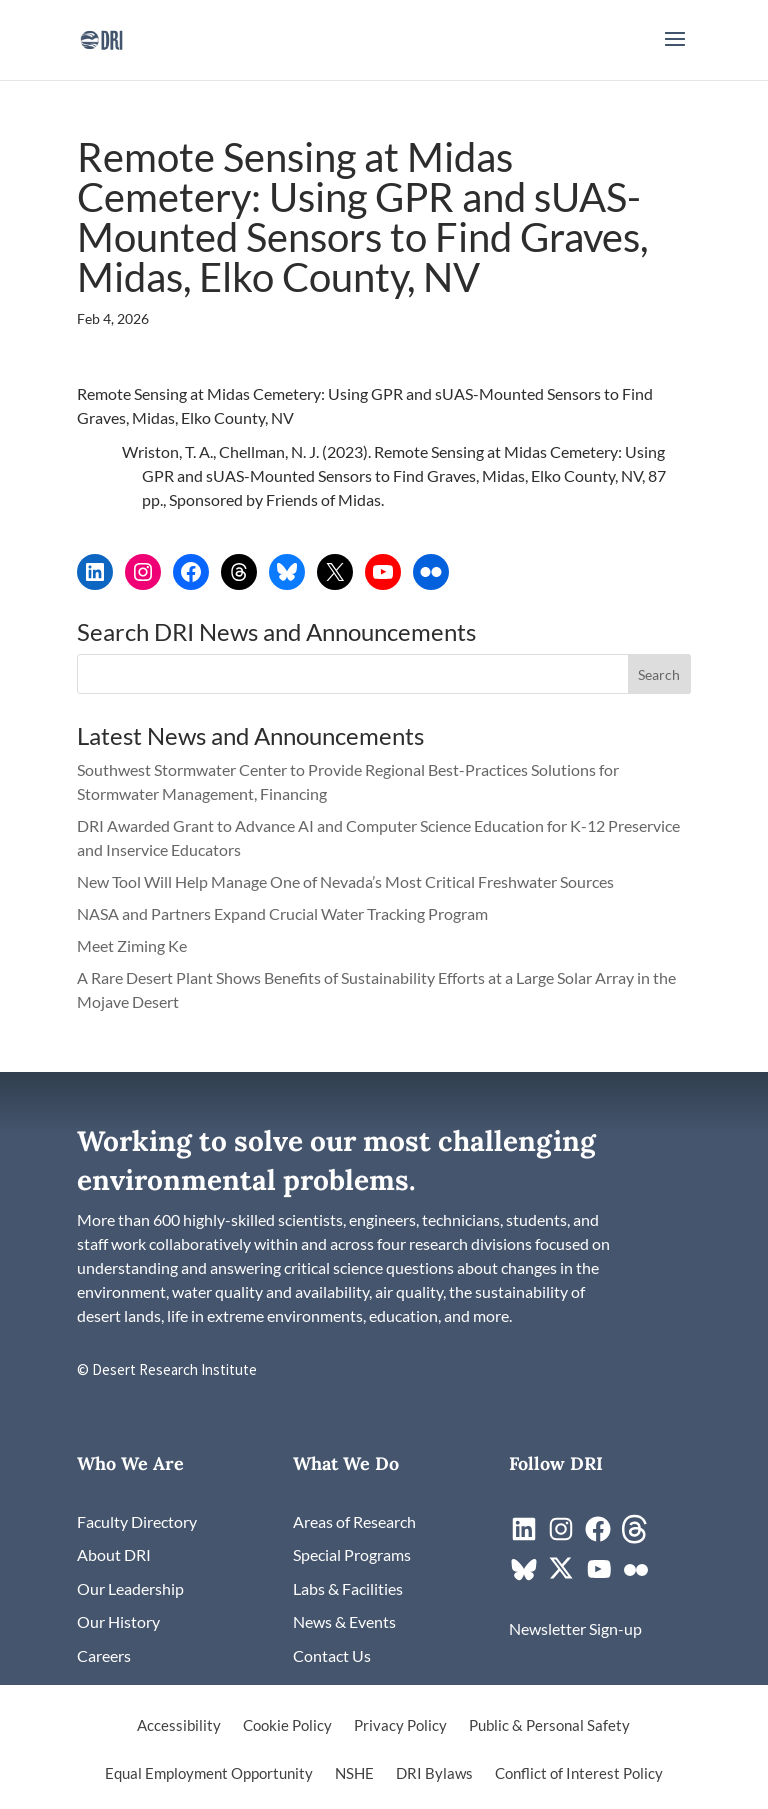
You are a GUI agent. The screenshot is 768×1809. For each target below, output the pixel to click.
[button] (675, 52)
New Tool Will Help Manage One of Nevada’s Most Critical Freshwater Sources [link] (347, 881)
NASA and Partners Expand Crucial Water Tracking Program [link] (282, 913)
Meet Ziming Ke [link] (133, 945)
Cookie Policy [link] (287, 1726)
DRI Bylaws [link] (434, 1774)
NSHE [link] (354, 1774)
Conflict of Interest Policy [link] (579, 1774)
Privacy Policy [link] (400, 1726)
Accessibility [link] (179, 1726)
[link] (101, 37)
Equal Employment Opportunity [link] (209, 1774)
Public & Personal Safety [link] (549, 1726)
